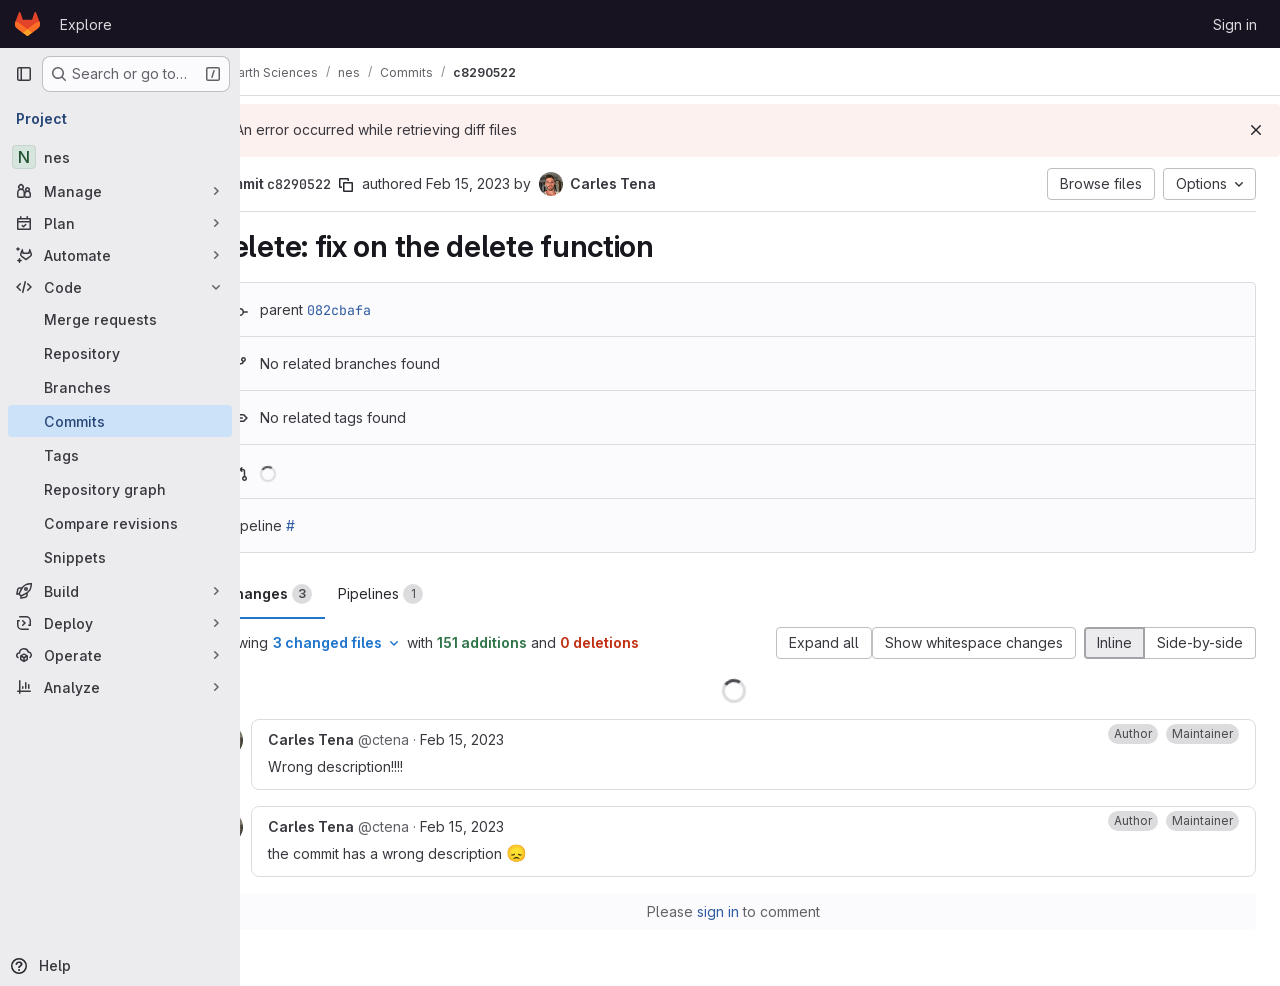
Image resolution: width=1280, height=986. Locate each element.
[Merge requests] (120, 319)
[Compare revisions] (120, 523)
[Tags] (120, 455)
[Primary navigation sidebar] (24, 74)
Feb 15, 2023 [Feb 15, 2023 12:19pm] (521, 183)
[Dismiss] (1256, 130)
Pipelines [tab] (433, 594)
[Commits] (120, 421)
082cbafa (392, 310)
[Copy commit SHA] (399, 185)
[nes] (120, 157)
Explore (86, 24)
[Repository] (120, 353)
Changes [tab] (321, 594)
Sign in (1235, 24)
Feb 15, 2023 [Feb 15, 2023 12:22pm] (515, 826)
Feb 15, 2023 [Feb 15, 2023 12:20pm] (515, 739)
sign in (745, 911)
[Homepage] (27, 24)
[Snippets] (120, 557)
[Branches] (120, 387)
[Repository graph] (120, 489)
